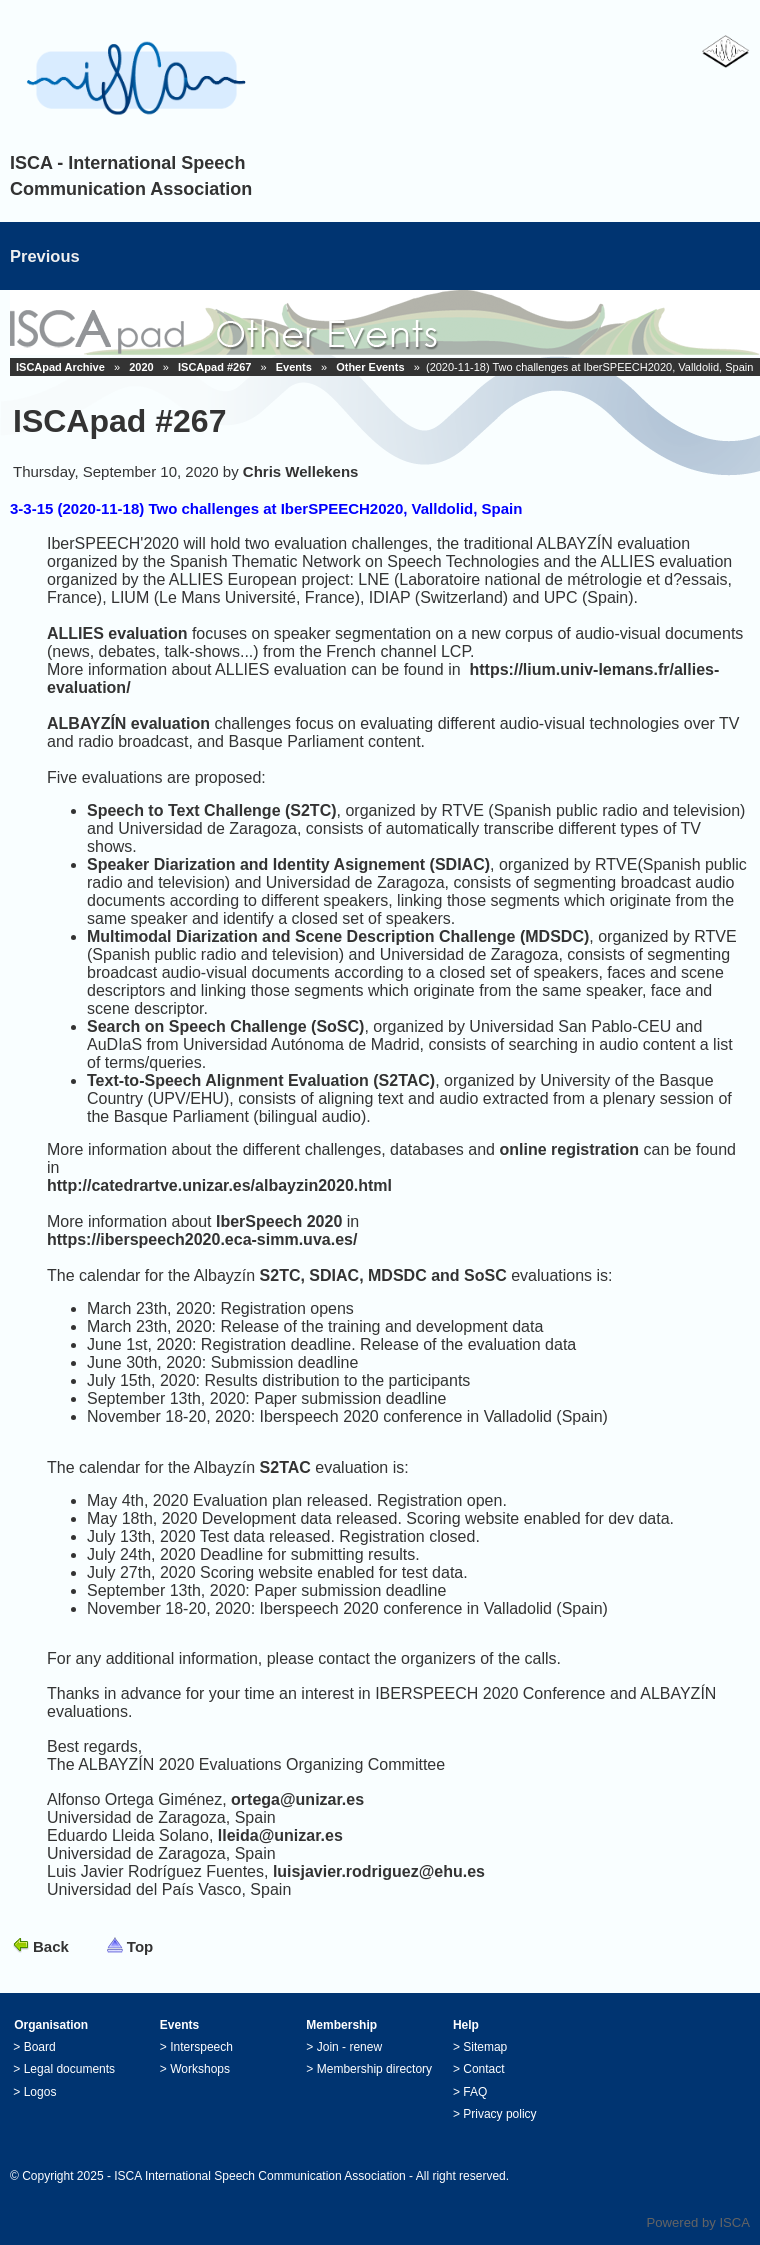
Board (40, 2047)
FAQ (475, 2092)
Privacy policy (499, 2114)
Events (294, 367)
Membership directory (374, 2069)
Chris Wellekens (301, 471)
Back (51, 1946)
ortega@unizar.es (297, 1799)
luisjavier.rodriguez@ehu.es (379, 1871)
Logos (40, 2092)
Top (140, 1946)
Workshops (200, 2069)
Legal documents (69, 2069)
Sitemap (485, 2047)
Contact (483, 2069)
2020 (141, 367)
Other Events (370, 367)
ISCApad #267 (214, 367)
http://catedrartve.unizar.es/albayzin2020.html (219, 1185)
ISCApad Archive (60, 367)
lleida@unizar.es (280, 1835)
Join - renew (349, 2047)
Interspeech (201, 2047)
